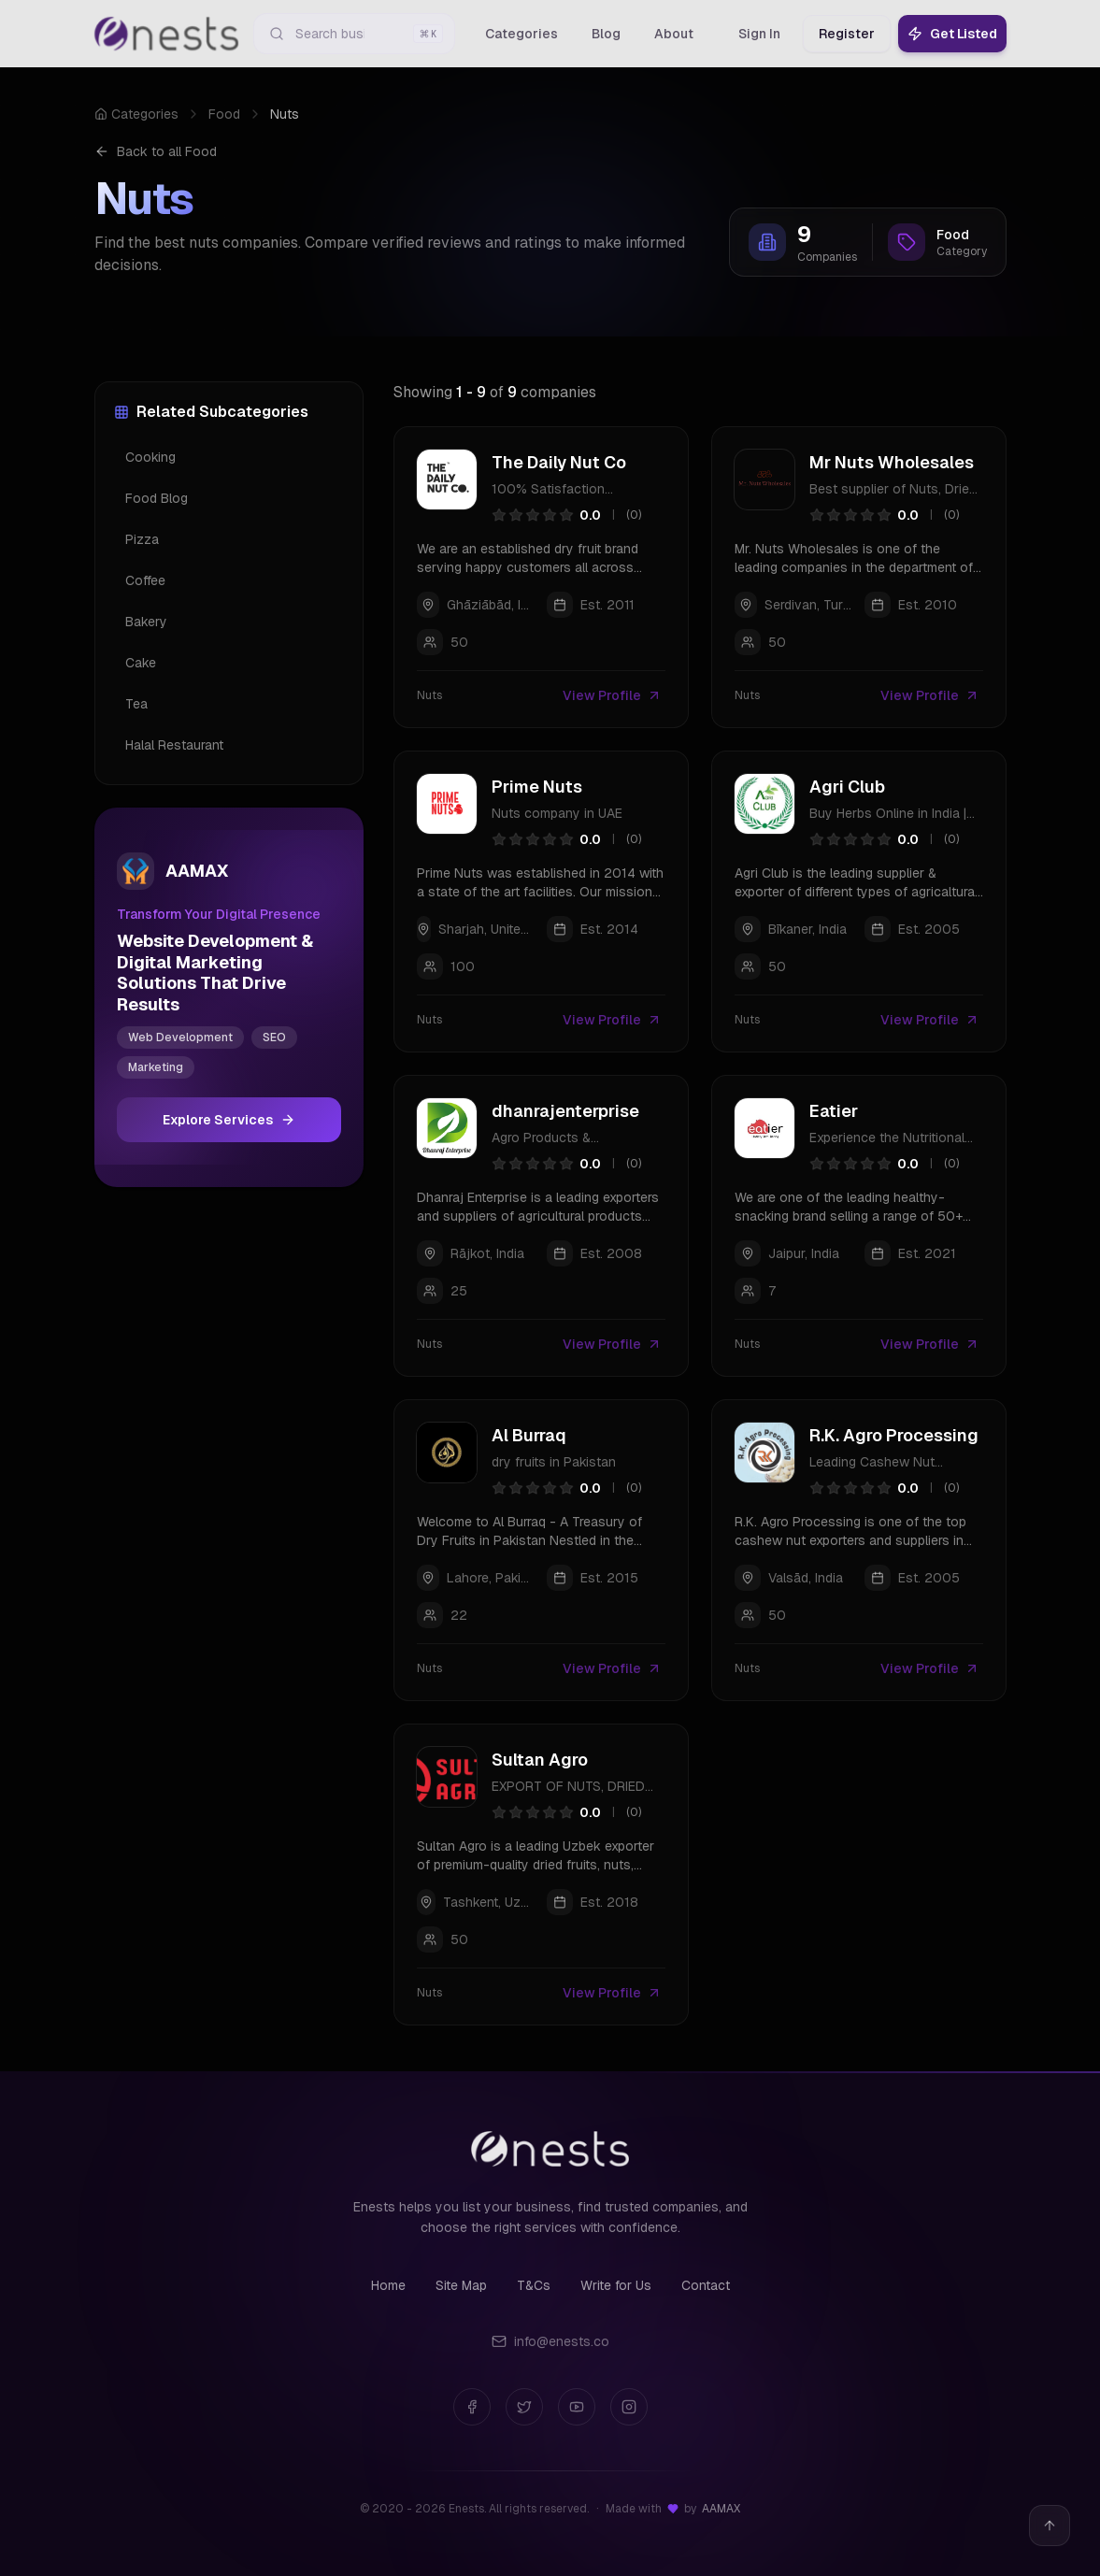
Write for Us (615, 2285)
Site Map (461, 2285)
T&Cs (533, 2285)
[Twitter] (524, 2407)
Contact (705, 2285)
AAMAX (721, 2508)
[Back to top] (1049, 2525)
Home (388, 2285)
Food (224, 114)
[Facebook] (472, 2407)
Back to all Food (155, 151)
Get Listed (952, 33)
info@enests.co (550, 2341)
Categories (136, 114)
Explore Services (229, 1119)
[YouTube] (576, 2407)
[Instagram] (629, 2407)
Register (847, 33)
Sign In (759, 33)
